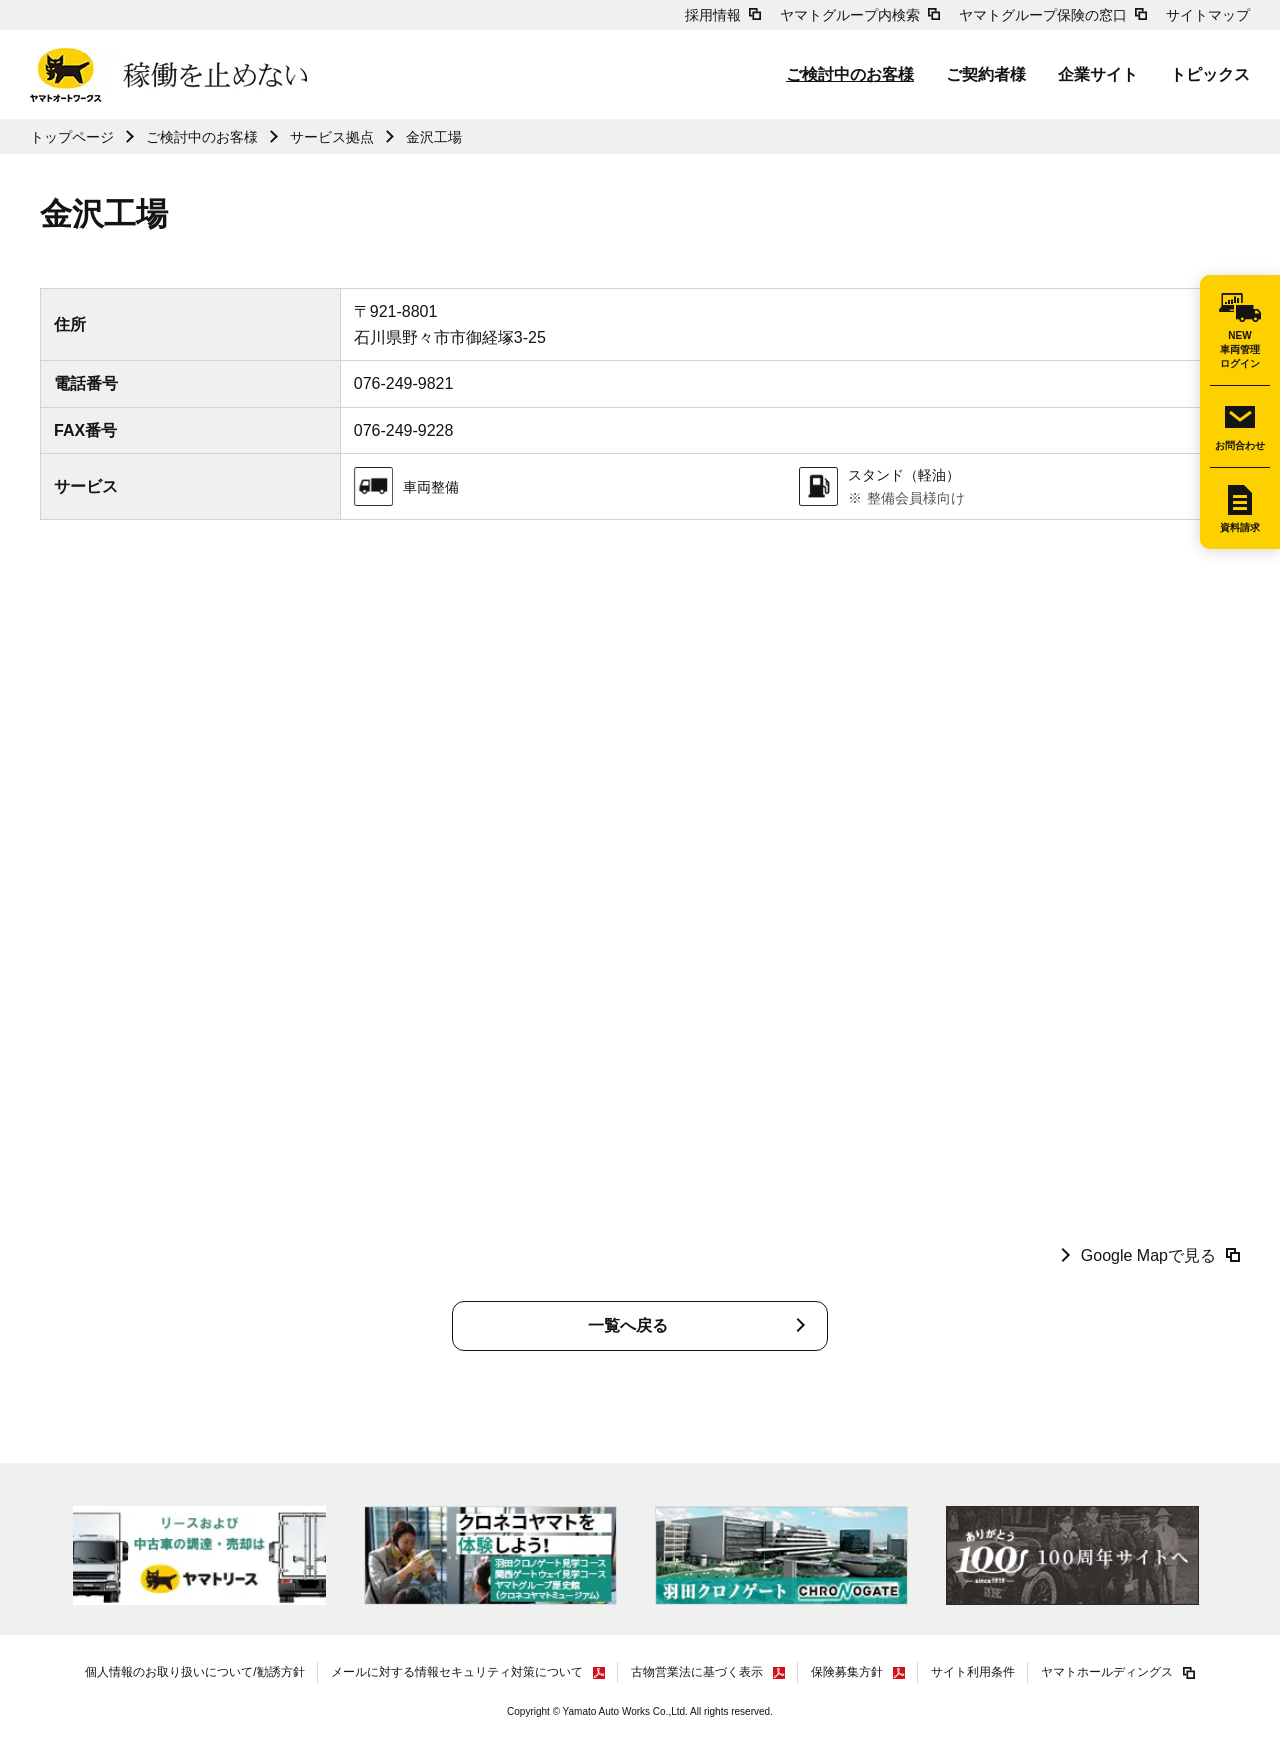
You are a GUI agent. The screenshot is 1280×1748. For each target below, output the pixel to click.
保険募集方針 (847, 1672)
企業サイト (1098, 74)
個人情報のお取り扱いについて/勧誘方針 (194, 1672)
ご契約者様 (986, 74)
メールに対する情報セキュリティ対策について (457, 1672)
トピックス (1210, 74)
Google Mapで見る (1148, 1255)
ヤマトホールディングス (1107, 1672)
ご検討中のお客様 (850, 74)
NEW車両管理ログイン (1240, 349)
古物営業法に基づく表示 (697, 1672)
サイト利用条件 (973, 1672)
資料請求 (1240, 527)
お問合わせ (1240, 445)
